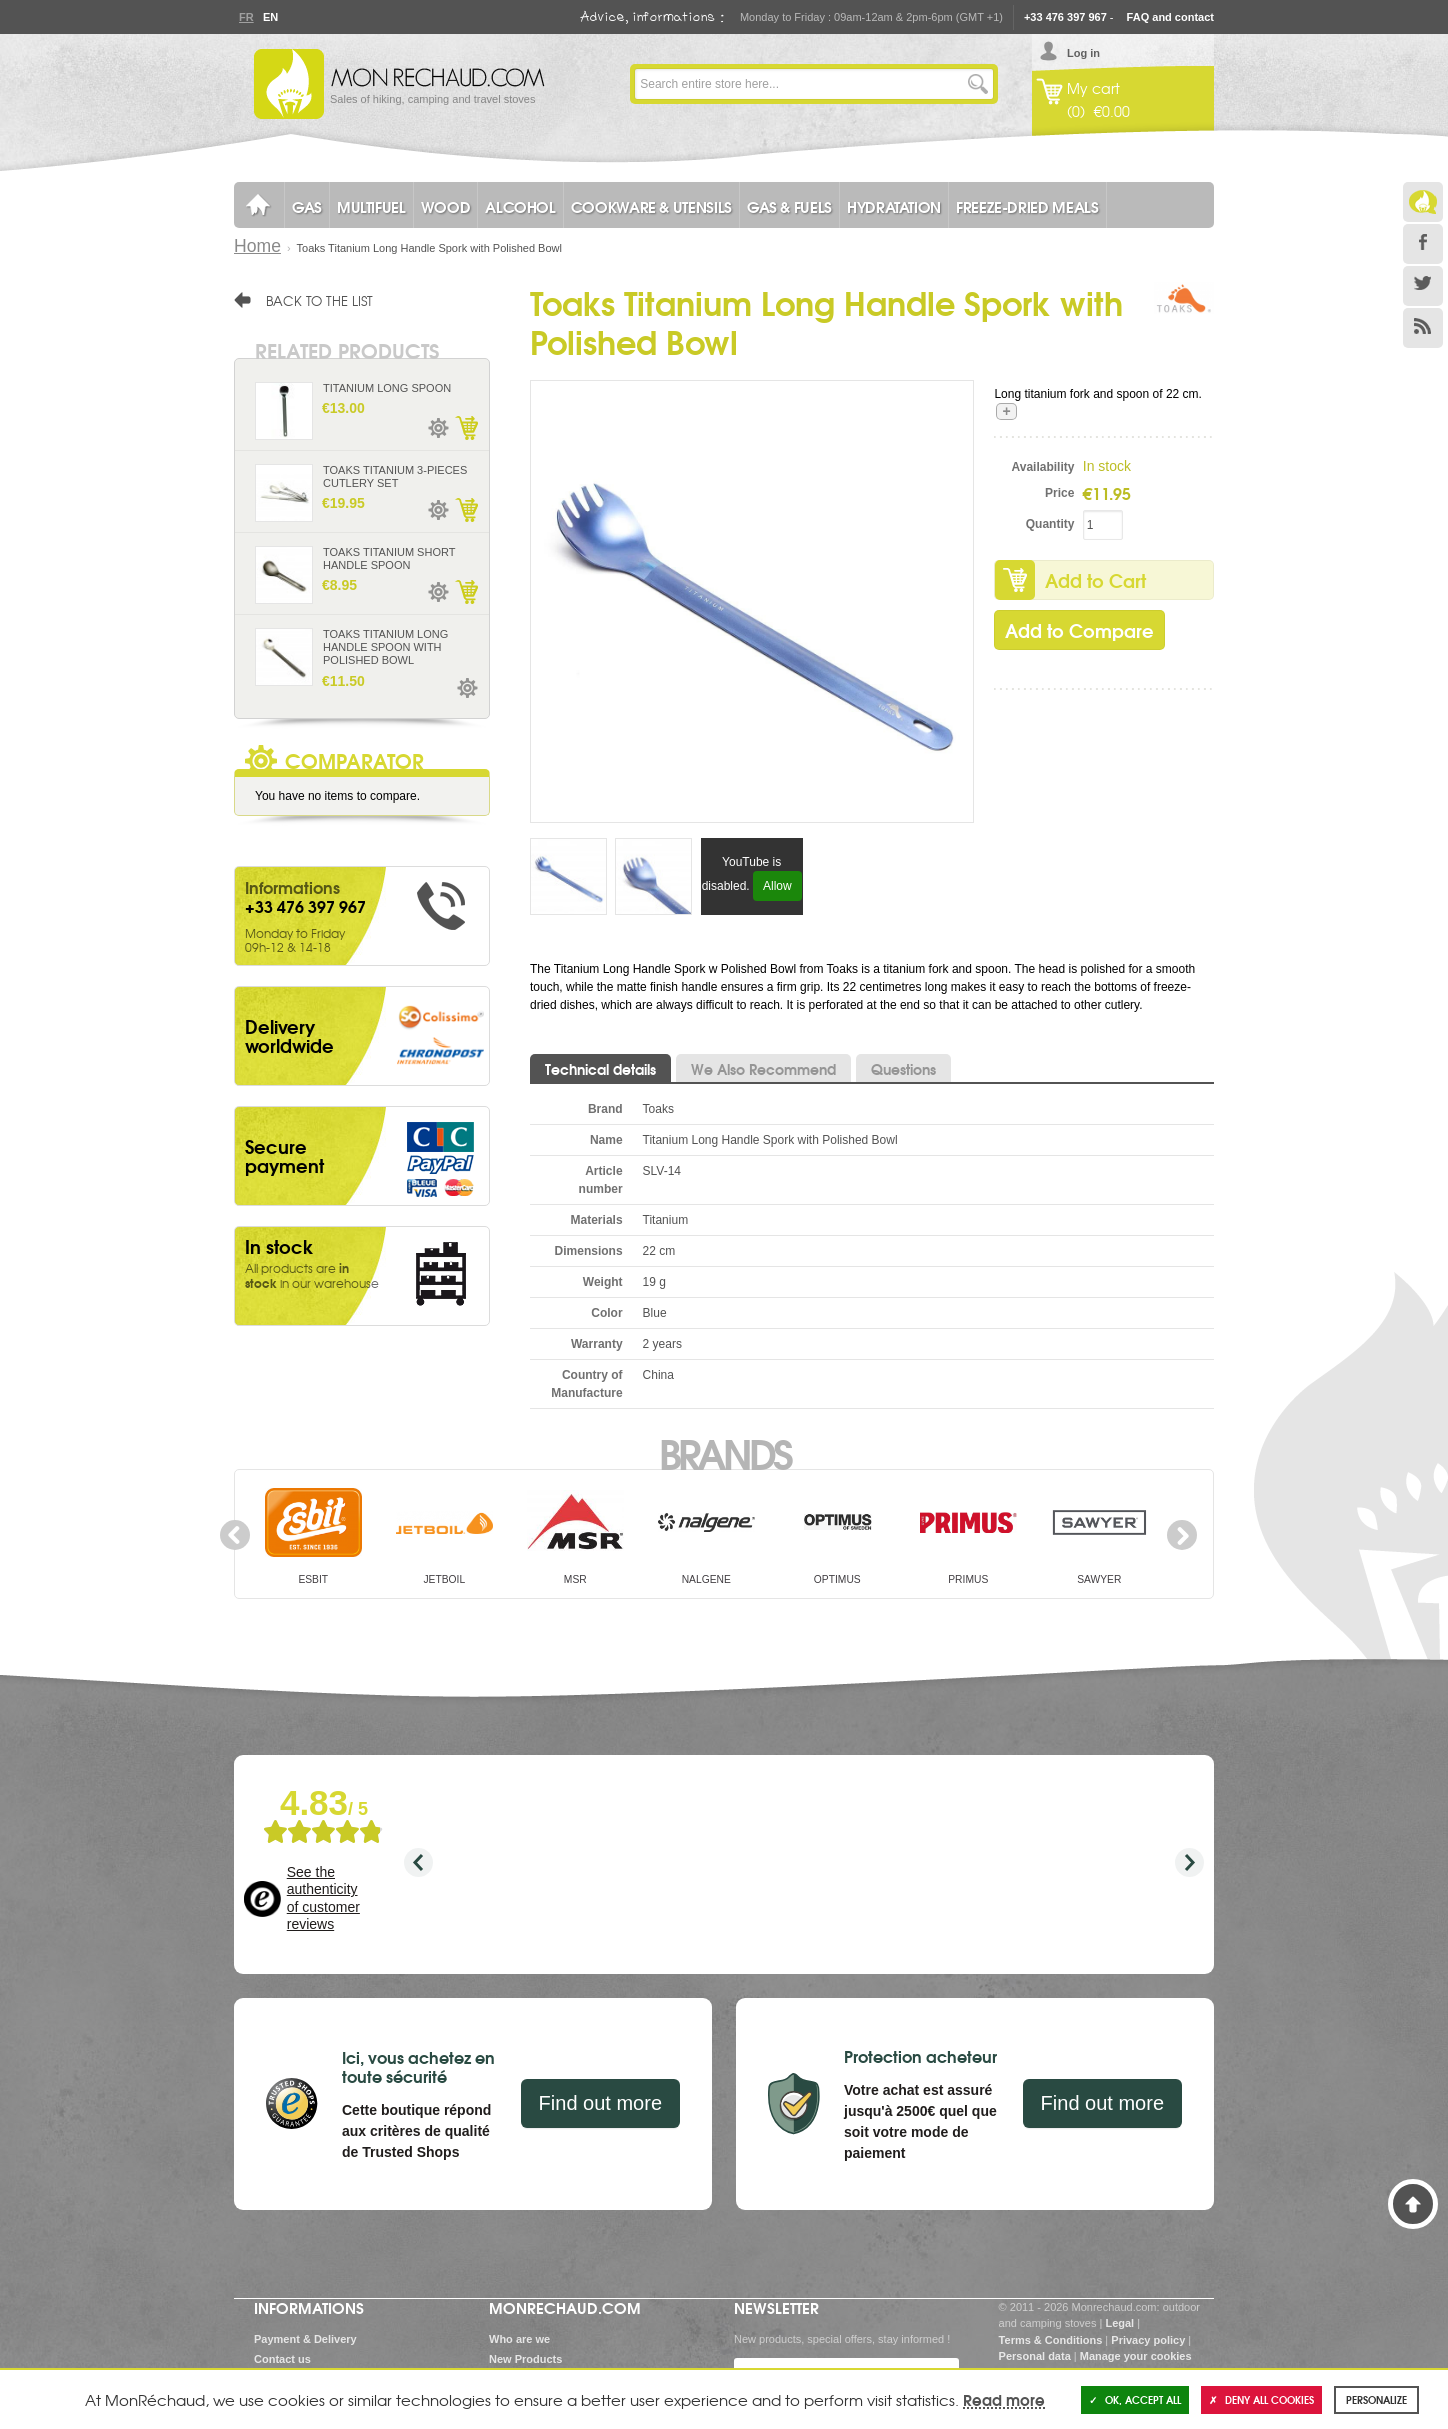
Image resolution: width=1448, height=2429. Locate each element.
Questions (903, 1069)
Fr (246, 17)
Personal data (1035, 2356)
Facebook (1423, 244)
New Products (525, 2359)
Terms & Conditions (1051, 2340)
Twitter (1423, 286)
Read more (1004, 2399)
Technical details (600, 1069)
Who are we (519, 2339)
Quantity (1050, 524)
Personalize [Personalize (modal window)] (1376, 2399)
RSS (1423, 328)
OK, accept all (1135, 2399)
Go (978, 84)
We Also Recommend (763, 1069)
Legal (1119, 2323)
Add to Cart (1095, 580)
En (270, 17)
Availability (1043, 467)
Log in (1083, 53)
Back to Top (1413, 2204)
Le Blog (1423, 202)
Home (257, 246)
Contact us (282, 2359)
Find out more (600, 2103)
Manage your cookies (1136, 2356)
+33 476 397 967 (1065, 17)
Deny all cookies (1261, 2399)
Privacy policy (1148, 2340)
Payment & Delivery (305, 2339)
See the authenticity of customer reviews (323, 1898)
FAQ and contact (1170, 17)
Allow (777, 886)
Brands (724, 1452)
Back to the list (319, 300)
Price (1059, 493)
